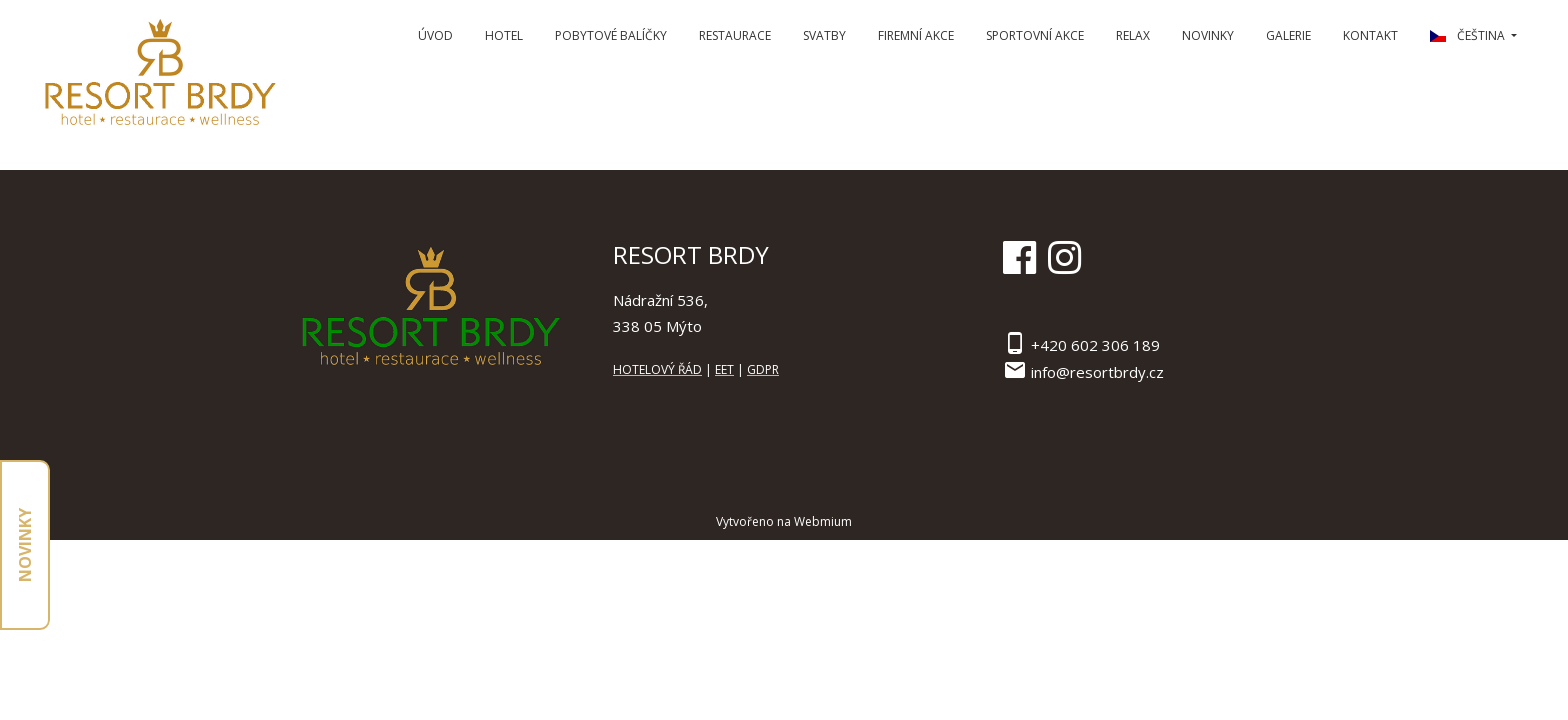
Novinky (1208, 35)
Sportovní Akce (1035, 35)
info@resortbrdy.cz (1097, 372)
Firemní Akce (916, 35)
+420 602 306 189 (1095, 345)
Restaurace (735, 35)
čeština (1469, 35)
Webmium (823, 521)
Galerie (1288, 35)
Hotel (504, 35)
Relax (1133, 35)
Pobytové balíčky (611, 35)
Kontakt (1370, 35)
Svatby (824, 35)
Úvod (435, 35)
